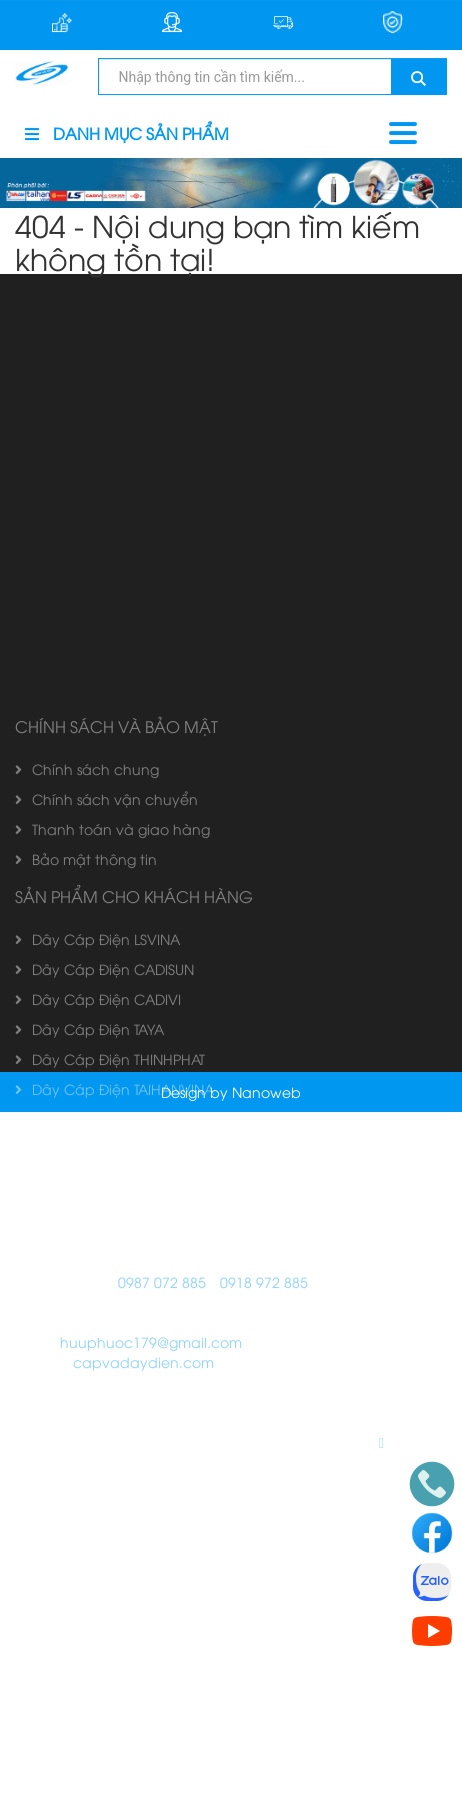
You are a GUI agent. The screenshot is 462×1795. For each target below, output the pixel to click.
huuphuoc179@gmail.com (151, 1637)
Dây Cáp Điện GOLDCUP (108, 1414)
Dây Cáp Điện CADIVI (98, 1294)
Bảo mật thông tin (86, 1154)
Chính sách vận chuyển (106, 1094)
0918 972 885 (264, 1577)
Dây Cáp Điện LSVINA (97, 1234)
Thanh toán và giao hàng (112, 1124)
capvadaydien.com (143, 1657)
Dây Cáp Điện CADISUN (104, 1264)
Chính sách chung (87, 1064)
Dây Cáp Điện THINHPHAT (110, 1354)
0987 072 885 (162, 1577)
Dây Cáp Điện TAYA (89, 1324)
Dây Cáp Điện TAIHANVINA (114, 1384)
